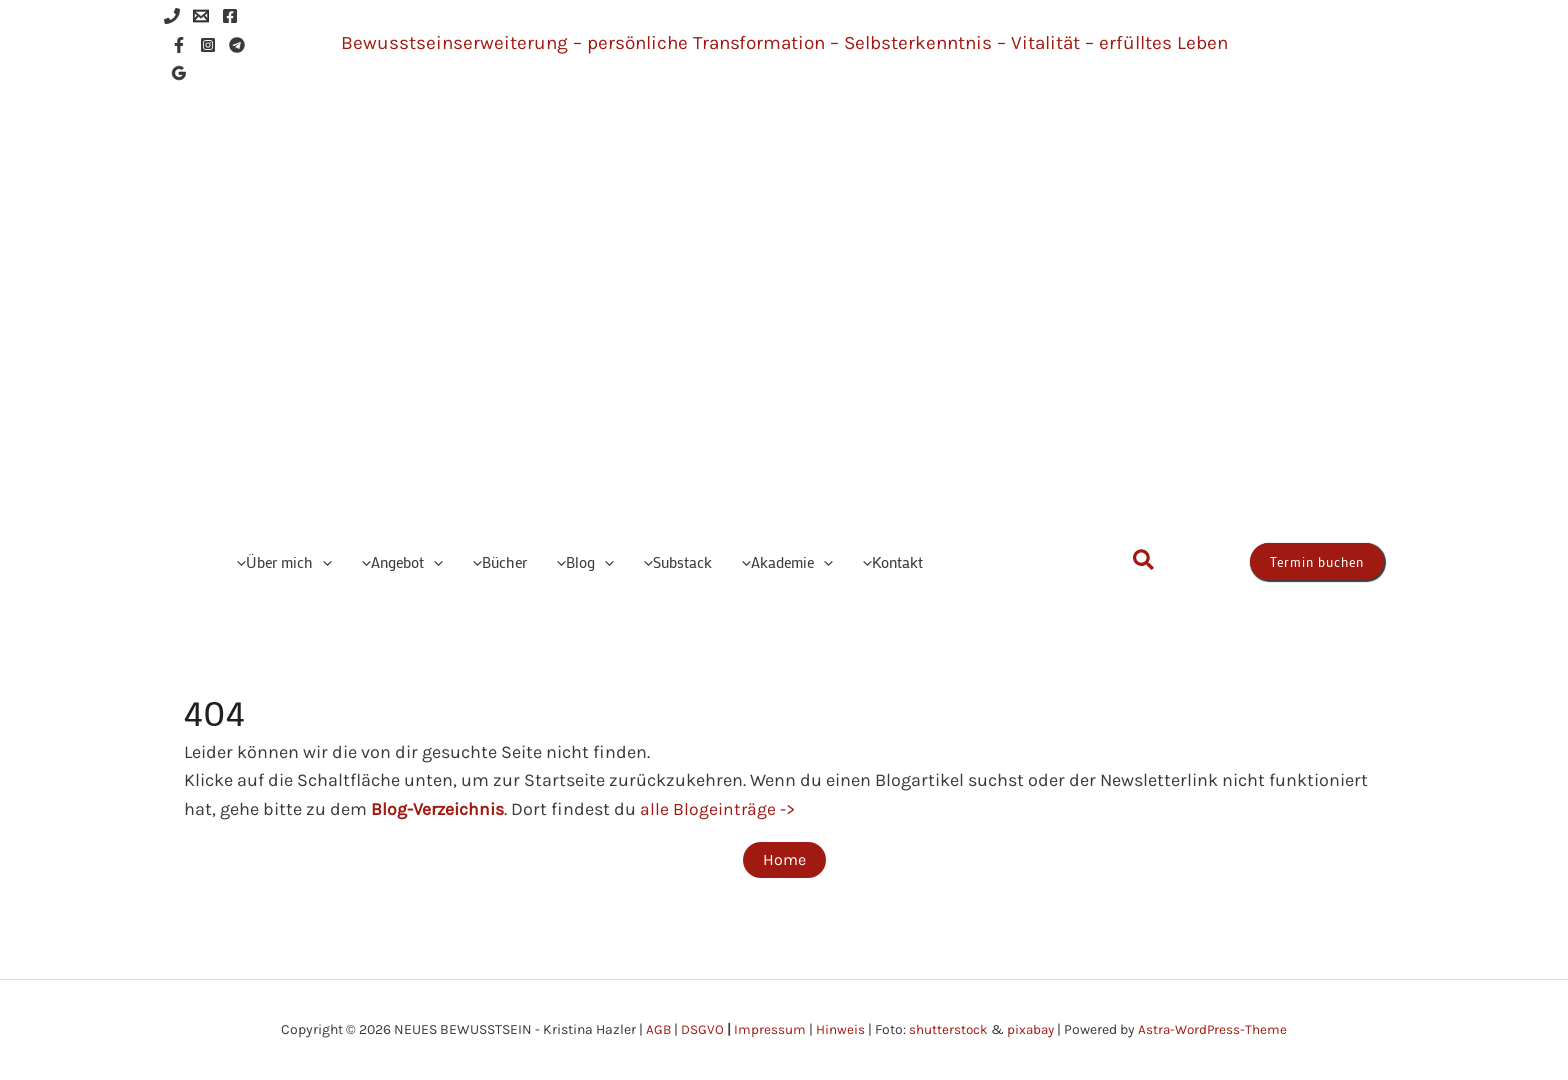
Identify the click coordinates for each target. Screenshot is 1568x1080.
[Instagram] (208, 45)
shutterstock (946, 1029)
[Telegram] (237, 45)
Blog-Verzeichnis (438, 809)
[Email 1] (201, 16)
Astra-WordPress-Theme (1215, 1029)
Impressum (767, 1029)
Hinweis (837, 1029)
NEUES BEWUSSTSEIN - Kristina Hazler (868, 315)
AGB (655, 1029)
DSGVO (699, 1029)
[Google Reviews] (179, 73)
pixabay (1030, 1029)
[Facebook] (230, 16)
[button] (322, 562)
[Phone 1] (172, 16)
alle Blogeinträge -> (720, 809)
